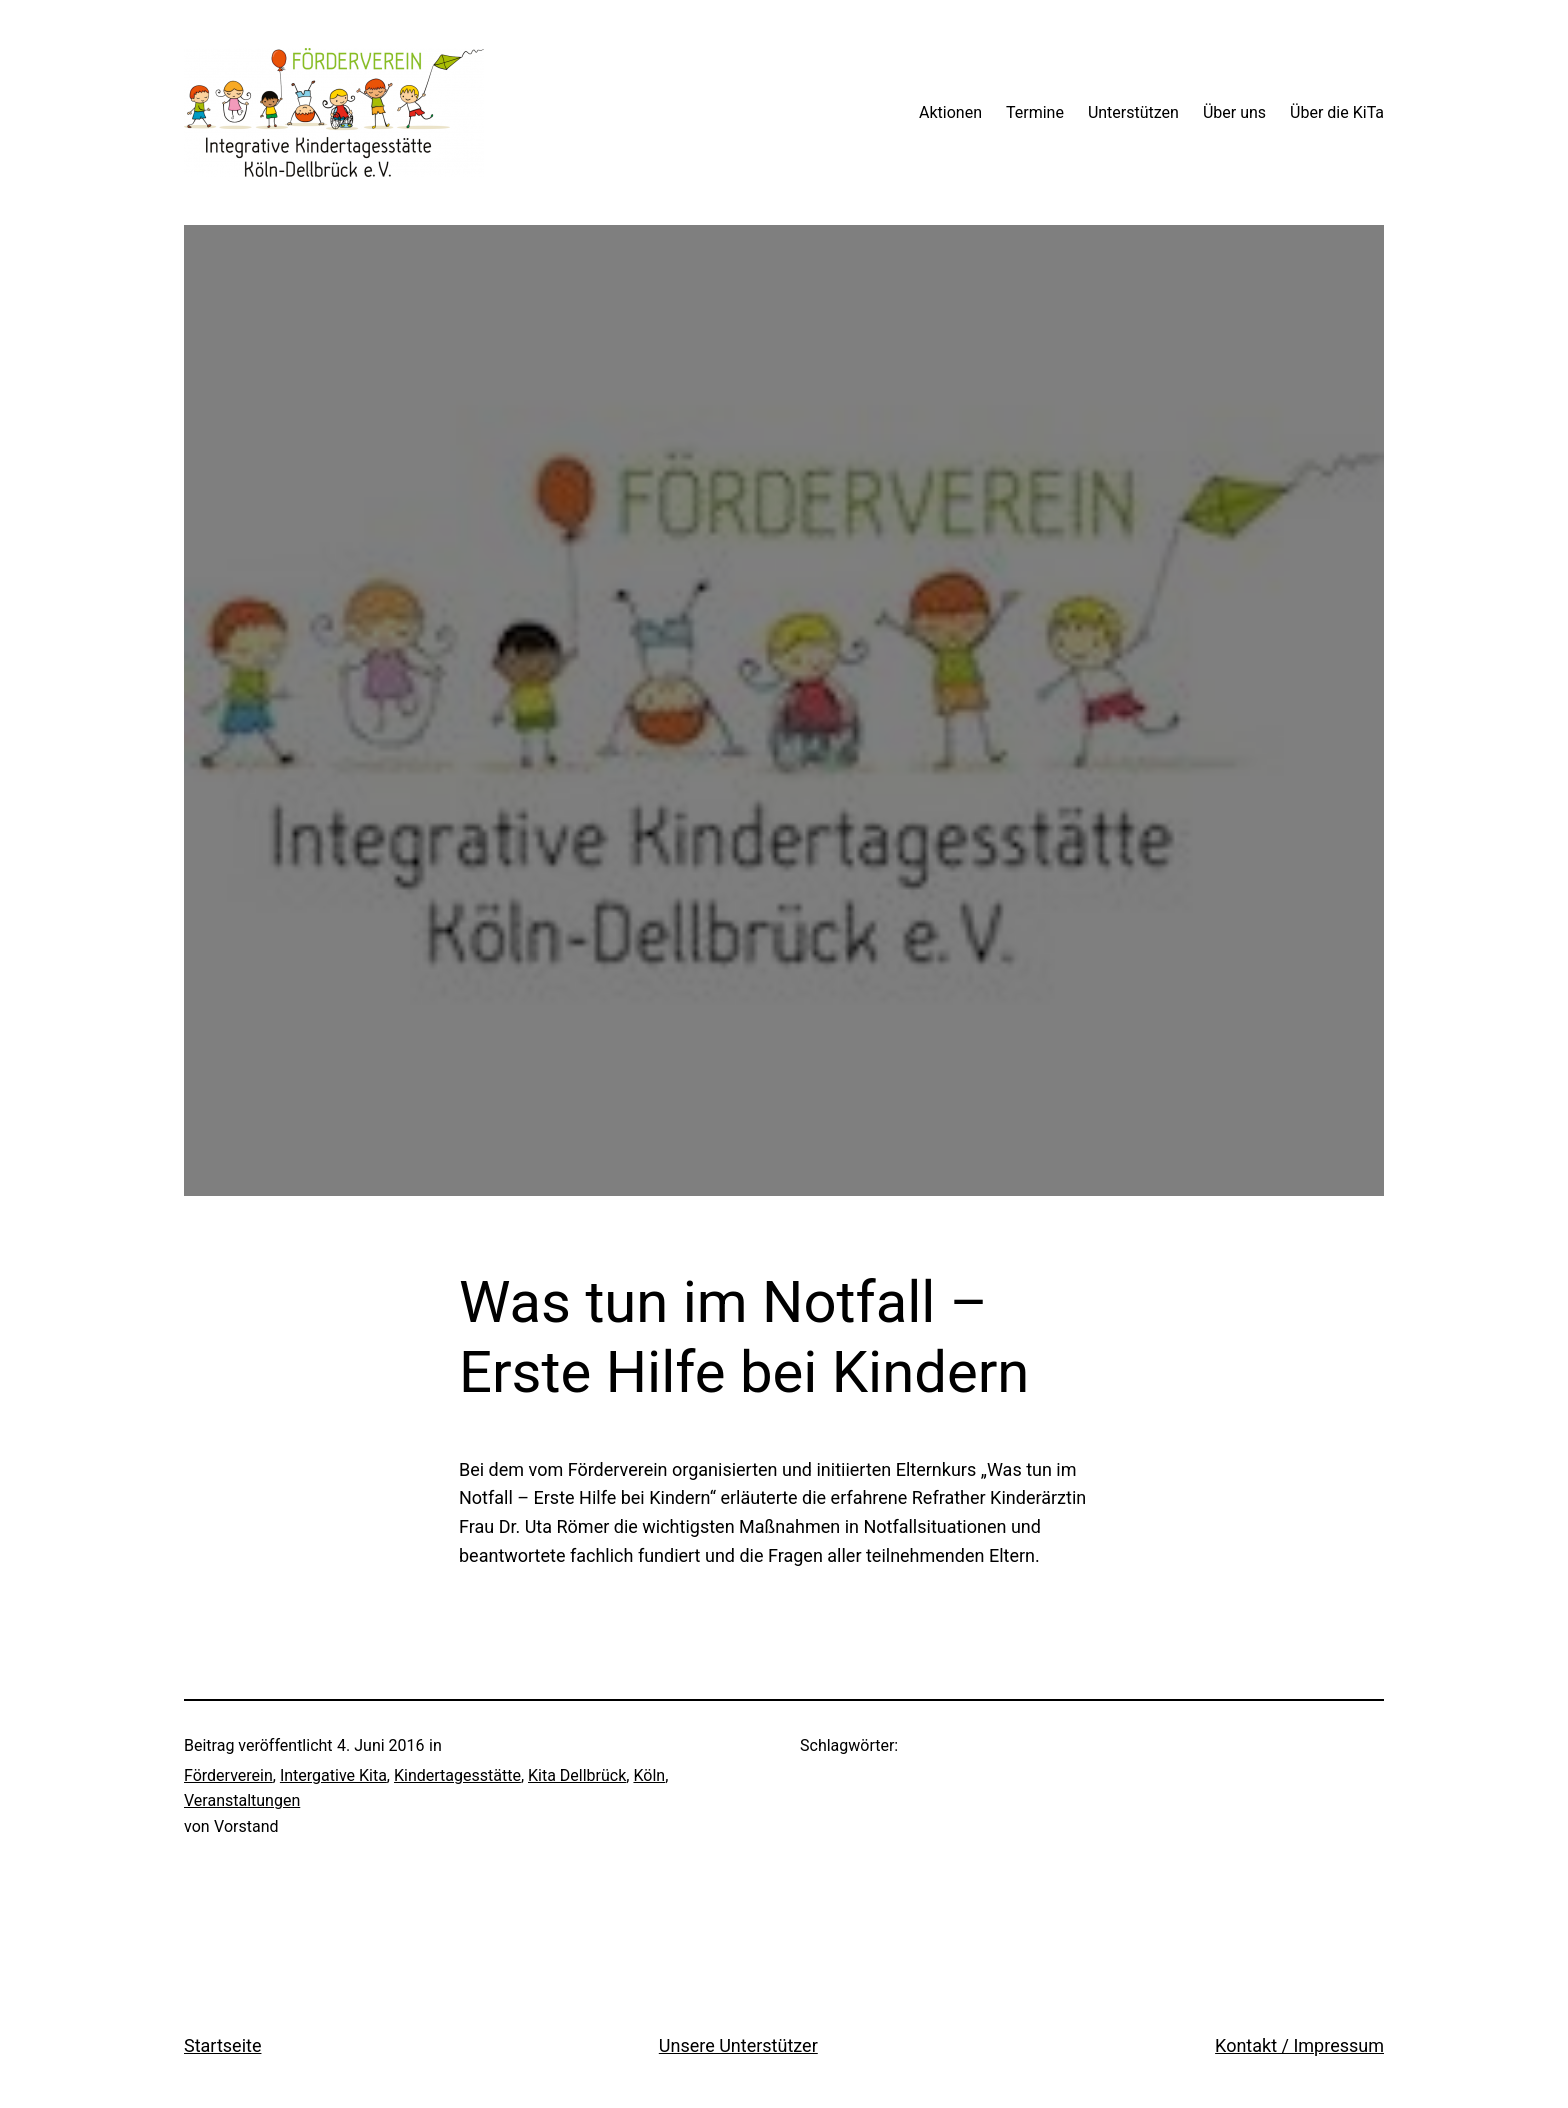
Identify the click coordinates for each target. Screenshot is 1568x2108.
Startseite (222, 2045)
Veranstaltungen (242, 1800)
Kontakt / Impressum (1299, 2045)
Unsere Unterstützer (738, 2045)
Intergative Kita (333, 1775)
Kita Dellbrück (577, 1775)
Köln (649, 1775)
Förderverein (228, 1775)
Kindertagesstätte (457, 1775)
